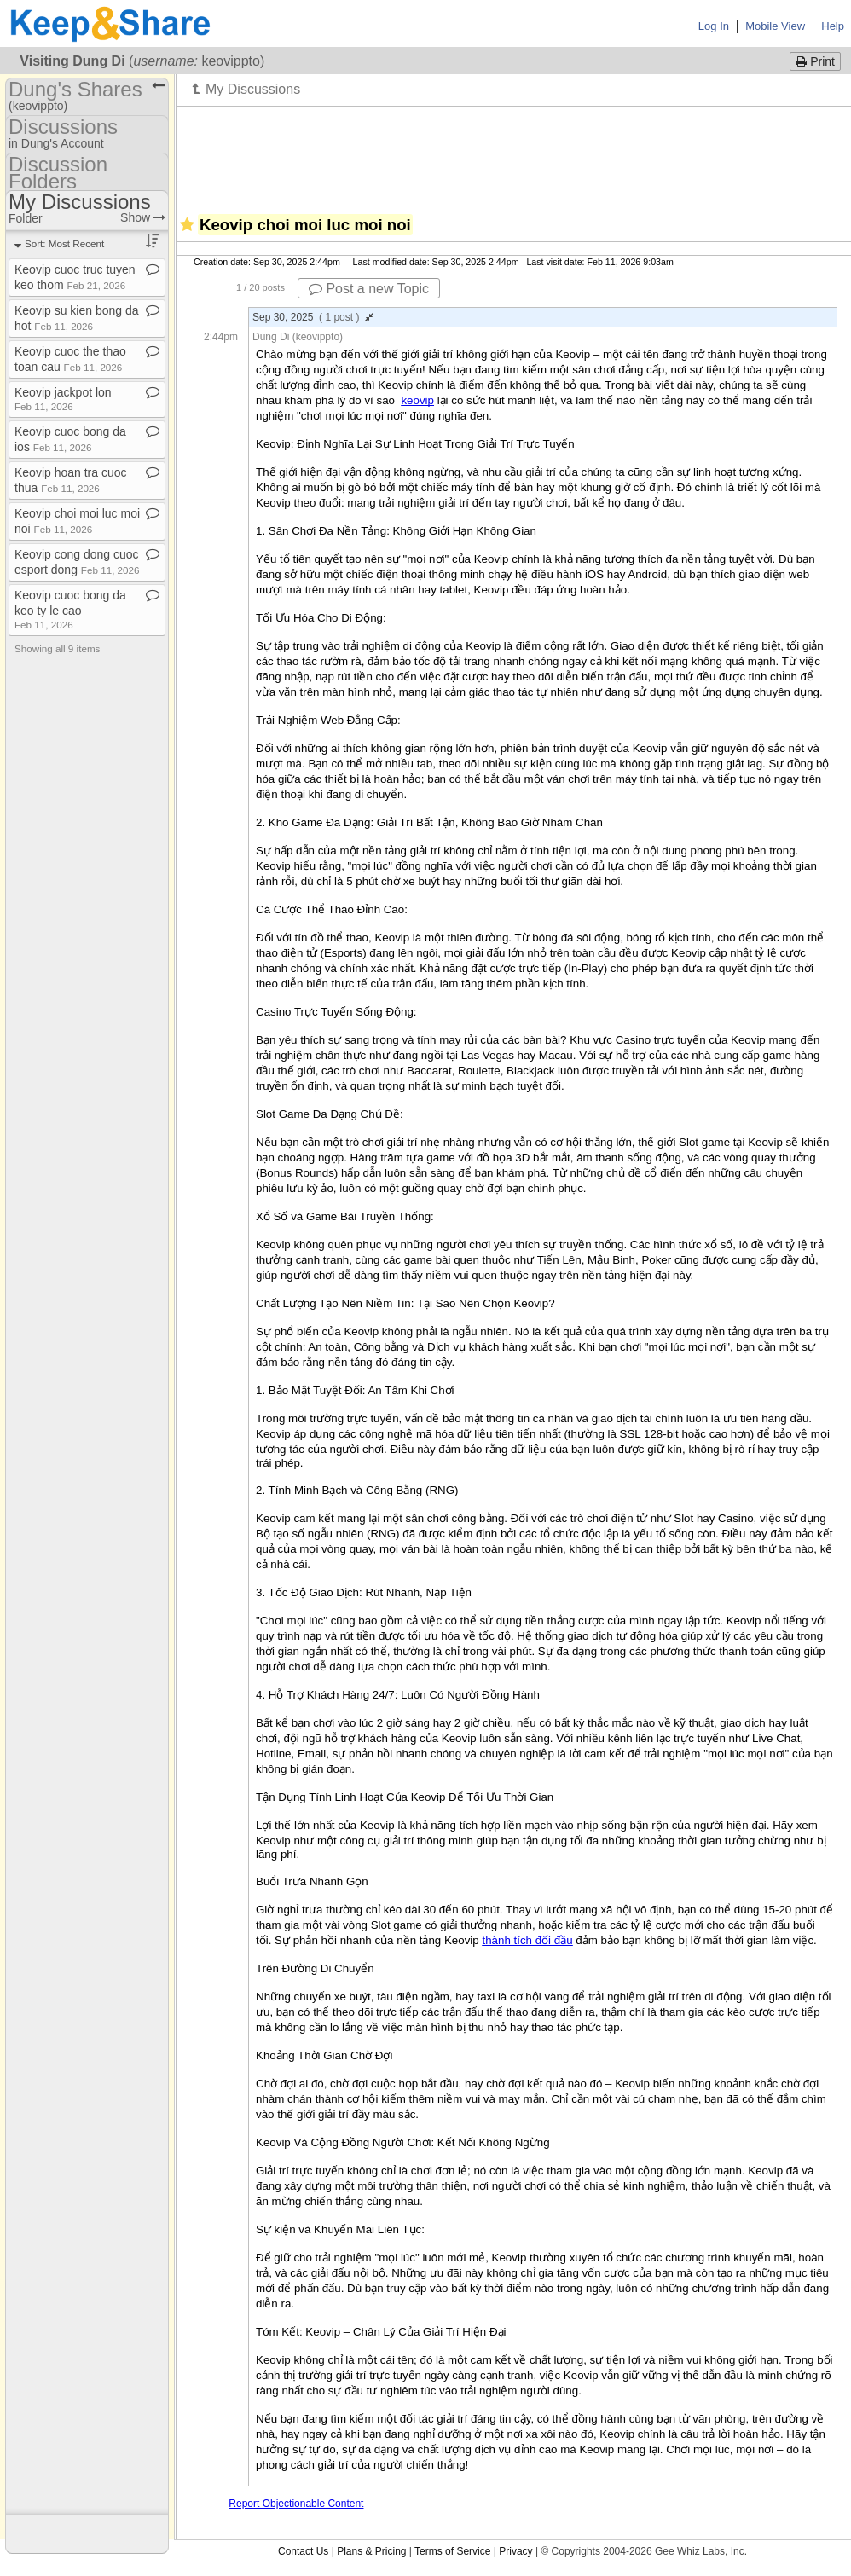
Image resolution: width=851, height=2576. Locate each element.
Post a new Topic (369, 288)
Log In (713, 26)
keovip (417, 400)
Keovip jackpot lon (63, 398)
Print (815, 61)
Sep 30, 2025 (312, 317)
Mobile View (775, 26)
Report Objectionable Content (296, 2503)
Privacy (515, 2551)
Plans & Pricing (371, 2551)
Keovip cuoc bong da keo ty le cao (70, 609)
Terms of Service (452, 2551)
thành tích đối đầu (527, 1940)
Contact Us (303, 2551)
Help (832, 26)
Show (142, 217)
